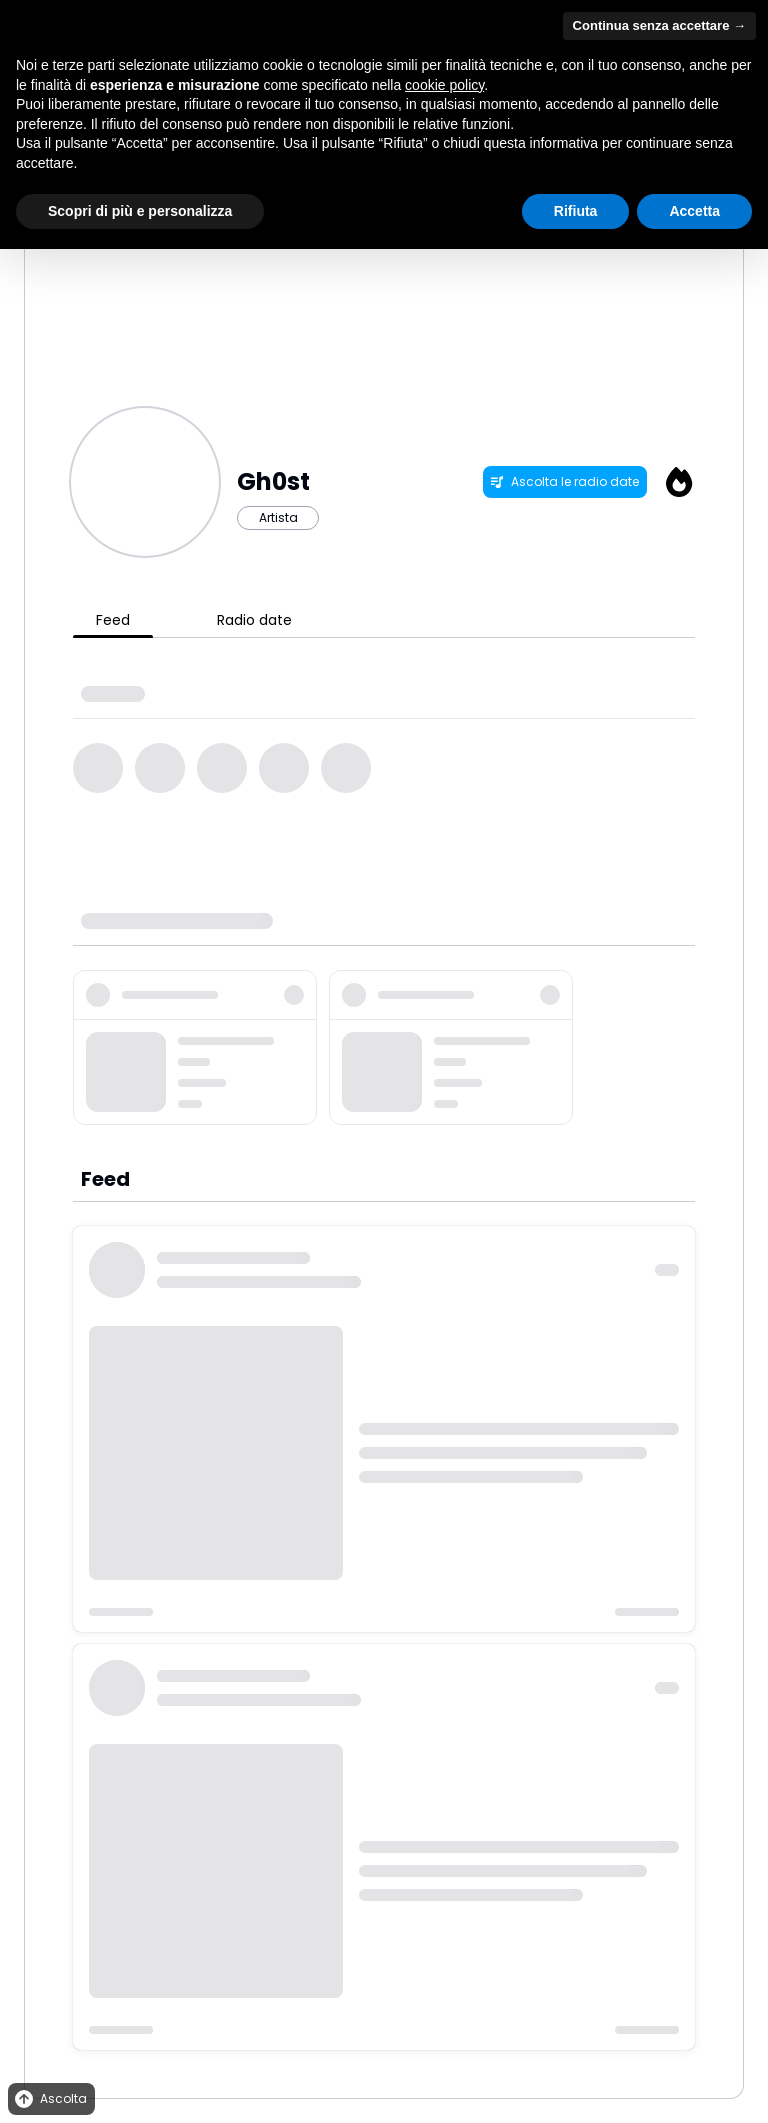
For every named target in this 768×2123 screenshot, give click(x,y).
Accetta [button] (694, 211)
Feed (113, 620)
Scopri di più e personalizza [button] (140, 211)
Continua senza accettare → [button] (659, 25)
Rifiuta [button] (576, 211)
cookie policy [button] (444, 85)
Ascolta (49, 2099)
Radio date (254, 620)
